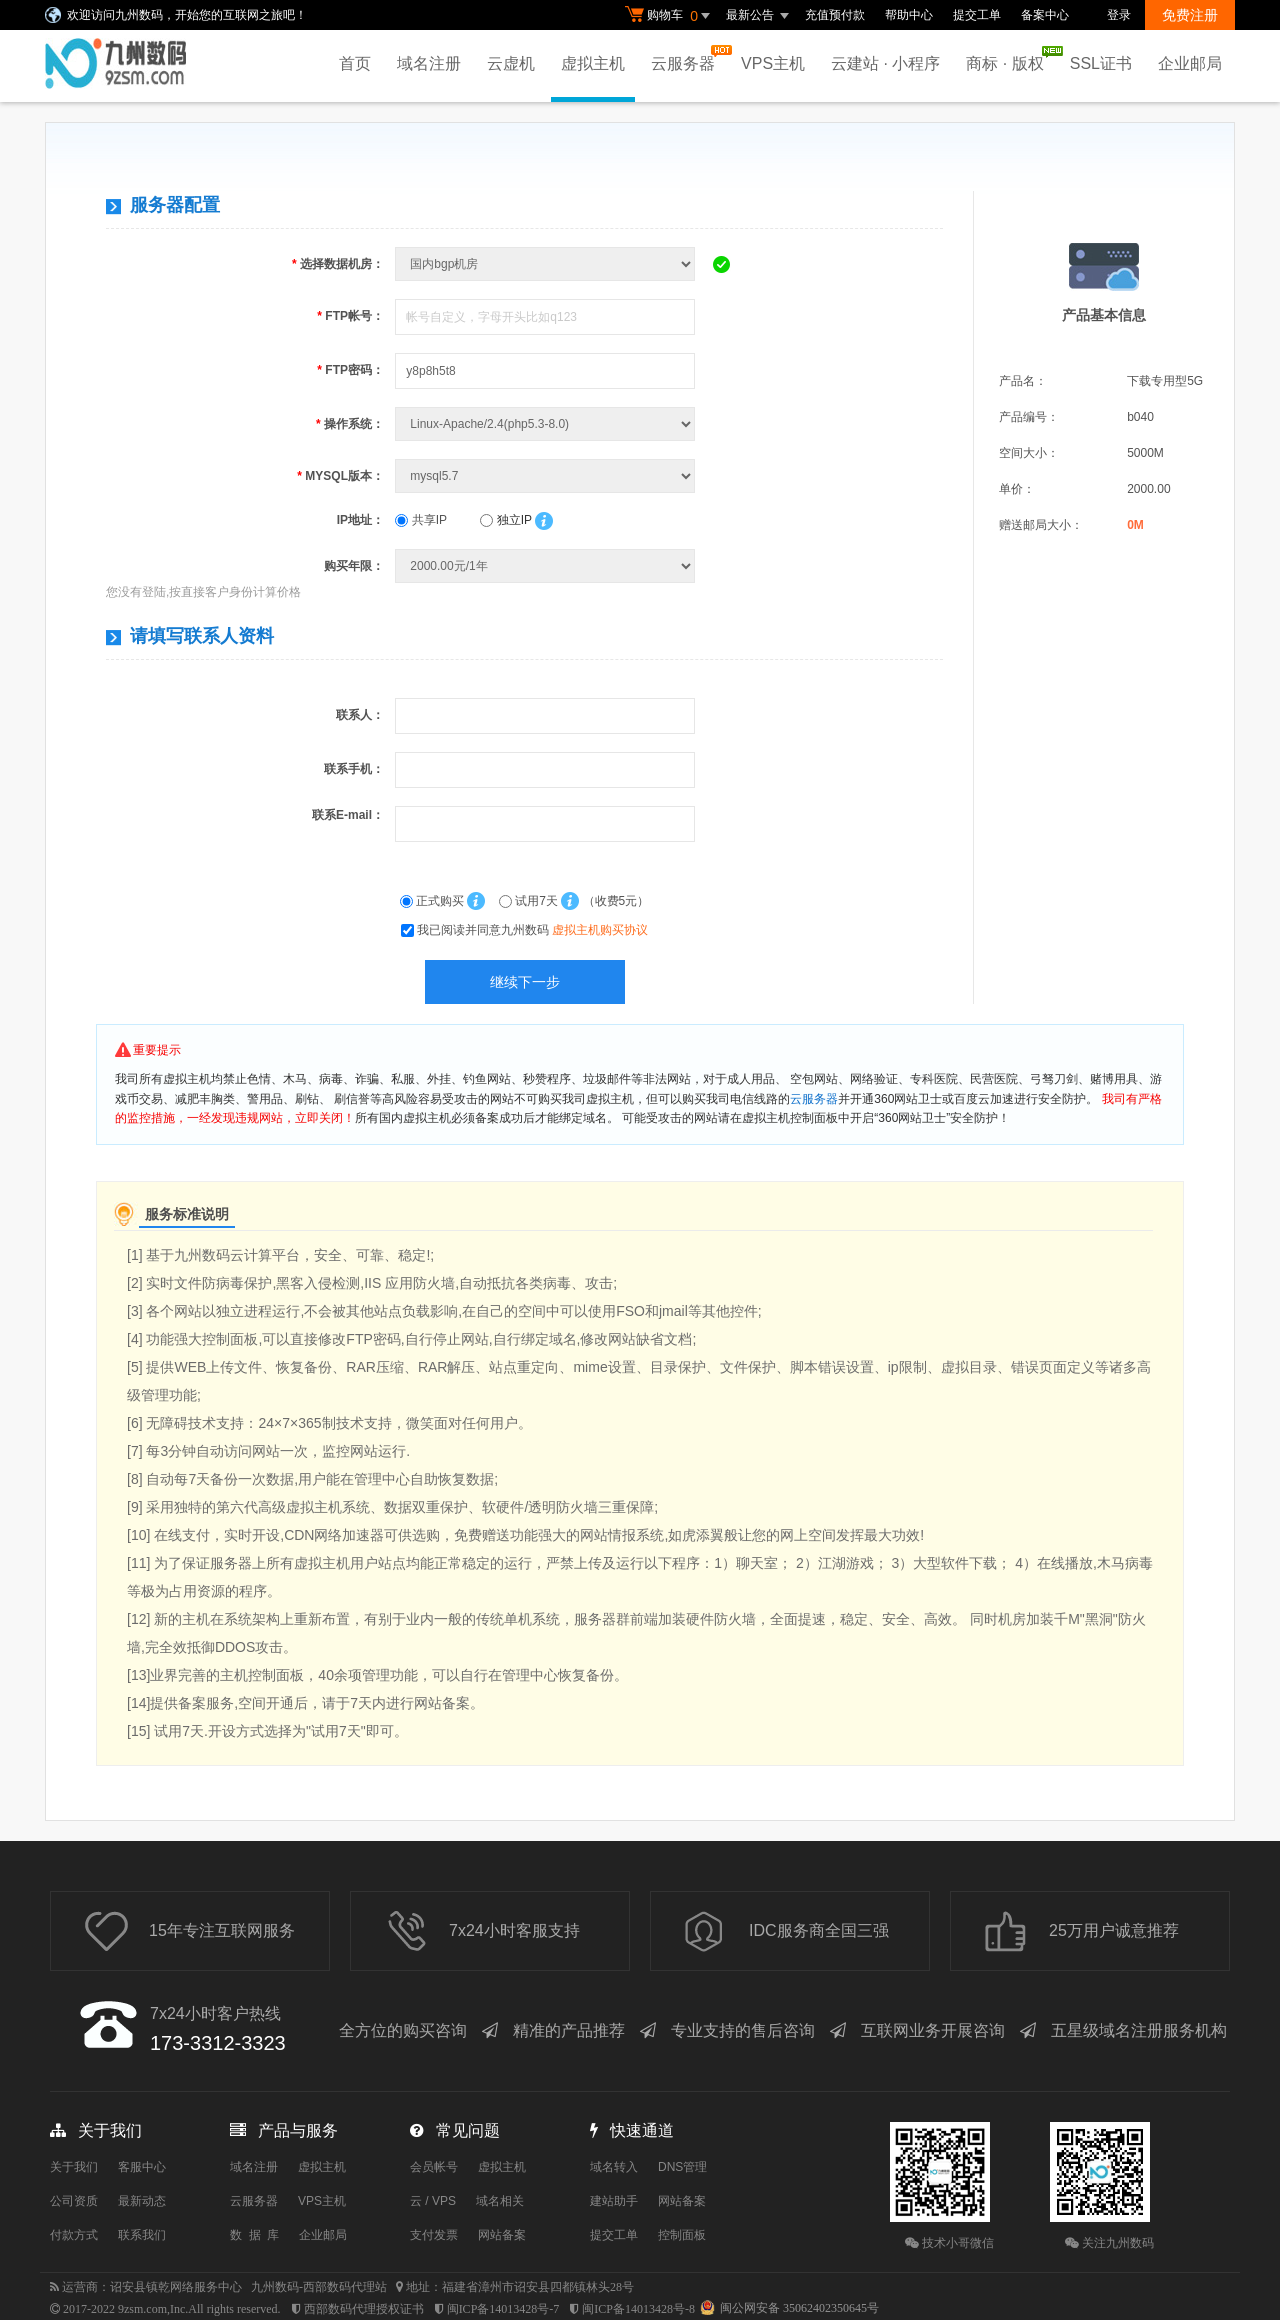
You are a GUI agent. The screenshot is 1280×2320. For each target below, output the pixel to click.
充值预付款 (835, 15)
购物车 (670, 16)
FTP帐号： (350, 316)
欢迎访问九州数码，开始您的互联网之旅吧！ (187, 15)
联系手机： (354, 769)
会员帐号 (434, 2167)
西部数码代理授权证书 (364, 2309)
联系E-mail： (348, 815)
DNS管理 (682, 2167)
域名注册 (429, 63)
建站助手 (614, 2201)
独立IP (505, 520)
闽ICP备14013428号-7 (503, 2309)
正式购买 (434, 901)
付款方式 (74, 2235)
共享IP (421, 520)
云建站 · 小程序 (885, 63)
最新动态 (142, 2201)
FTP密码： (350, 370)
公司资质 (74, 2201)
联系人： (360, 715)
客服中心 (142, 2167)
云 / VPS (433, 2201)
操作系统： (350, 424)
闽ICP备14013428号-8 (638, 2309)
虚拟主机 (593, 63)
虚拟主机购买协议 (600, 930)
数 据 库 (254, 2235)
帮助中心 (909, 15)
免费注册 (1190, 15)
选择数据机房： (338, 264)
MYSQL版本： (340, 476)
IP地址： (360, 520)
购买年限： (354, 566)
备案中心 (1045, 15)
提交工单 (977, 15)
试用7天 (530, 901)
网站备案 (502, 2235)
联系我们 (142, 2235)
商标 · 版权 (1009, 59)
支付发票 (434, 2235)
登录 (1119, 15)
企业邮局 (1190, 63)
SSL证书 (1101, 63)
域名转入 (614, 2167)
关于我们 (74, 2167)
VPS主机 (773, 63)
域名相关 (500, 2201)
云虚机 (511, 63)
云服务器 (688, 58)
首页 (355, 63)
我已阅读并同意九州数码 (532, 930)
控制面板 (682, 2235)
